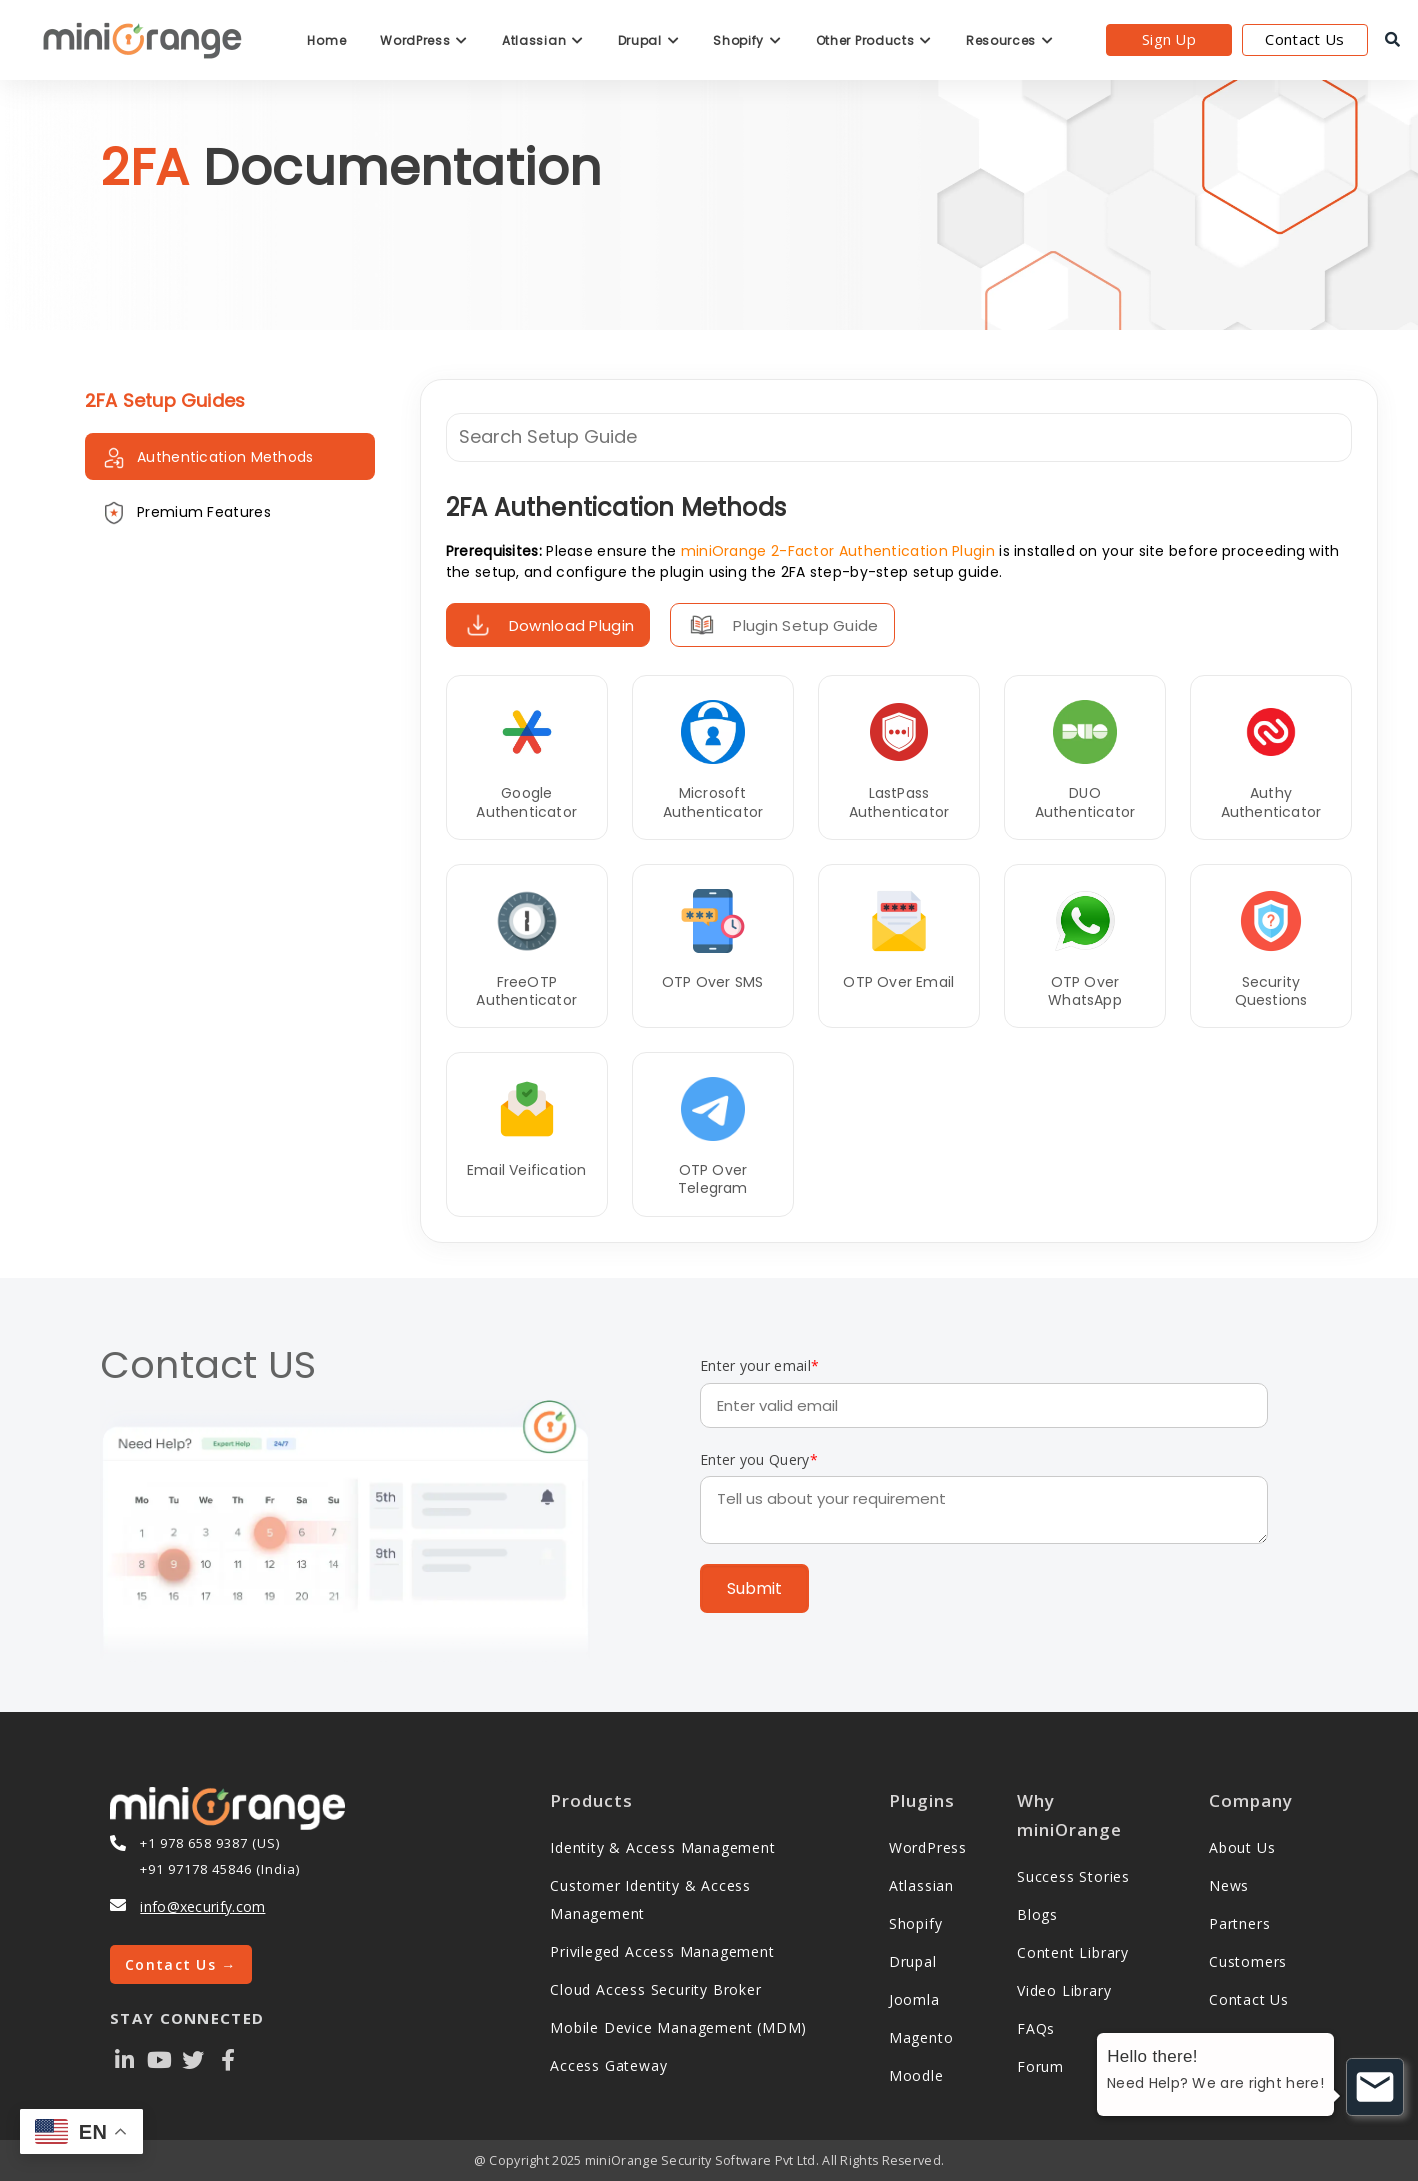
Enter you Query (759, 1459)
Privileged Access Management (662, 1951)
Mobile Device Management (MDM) (678, 2027)
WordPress (424, 40)
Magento (921, 2037)
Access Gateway (608, 2065)
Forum (1040, 2066)
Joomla (914, 1999)
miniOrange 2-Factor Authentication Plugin (838, 551)
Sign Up (1169, 39)
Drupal (649, 40)
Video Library (1064, 1990)
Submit (754, 1588)
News (1229, 1885)
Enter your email (759, 1365)
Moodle (916, 2075)
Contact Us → (181, 1964)
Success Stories (1073, 1876)
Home (326, 40)
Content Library (1073, 1952)
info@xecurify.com (202, 1906)
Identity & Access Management (662, 1847)
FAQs (1036, 2028)
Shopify (747, 40)
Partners (1239, 1923)
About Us (1242, 1847)
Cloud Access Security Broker (655, 1989)
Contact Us (1304, 39)
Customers (1248, 1961)
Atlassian (543, 40)
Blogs (1037, 1914)
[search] (1392, 40)
